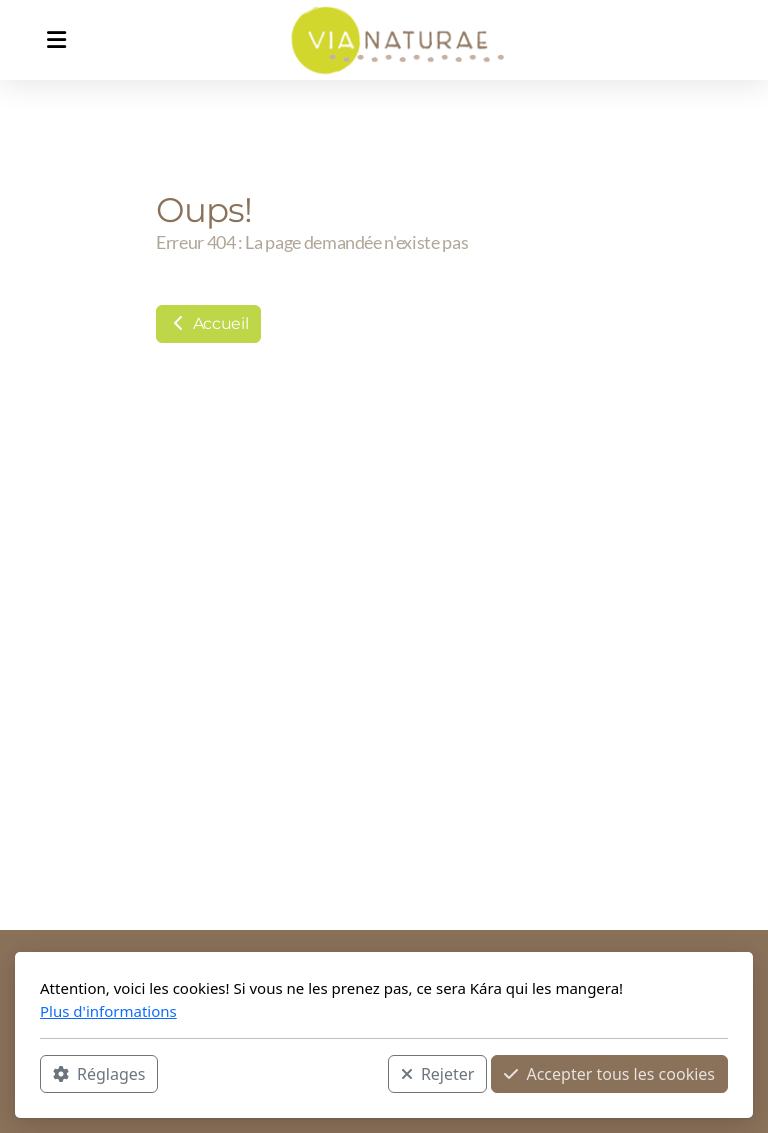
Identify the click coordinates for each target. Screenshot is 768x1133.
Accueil (208, 323)
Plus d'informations (108, 1011)
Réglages (99, 1074)
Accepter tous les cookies (609, 1074)
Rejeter (438, 1074)
